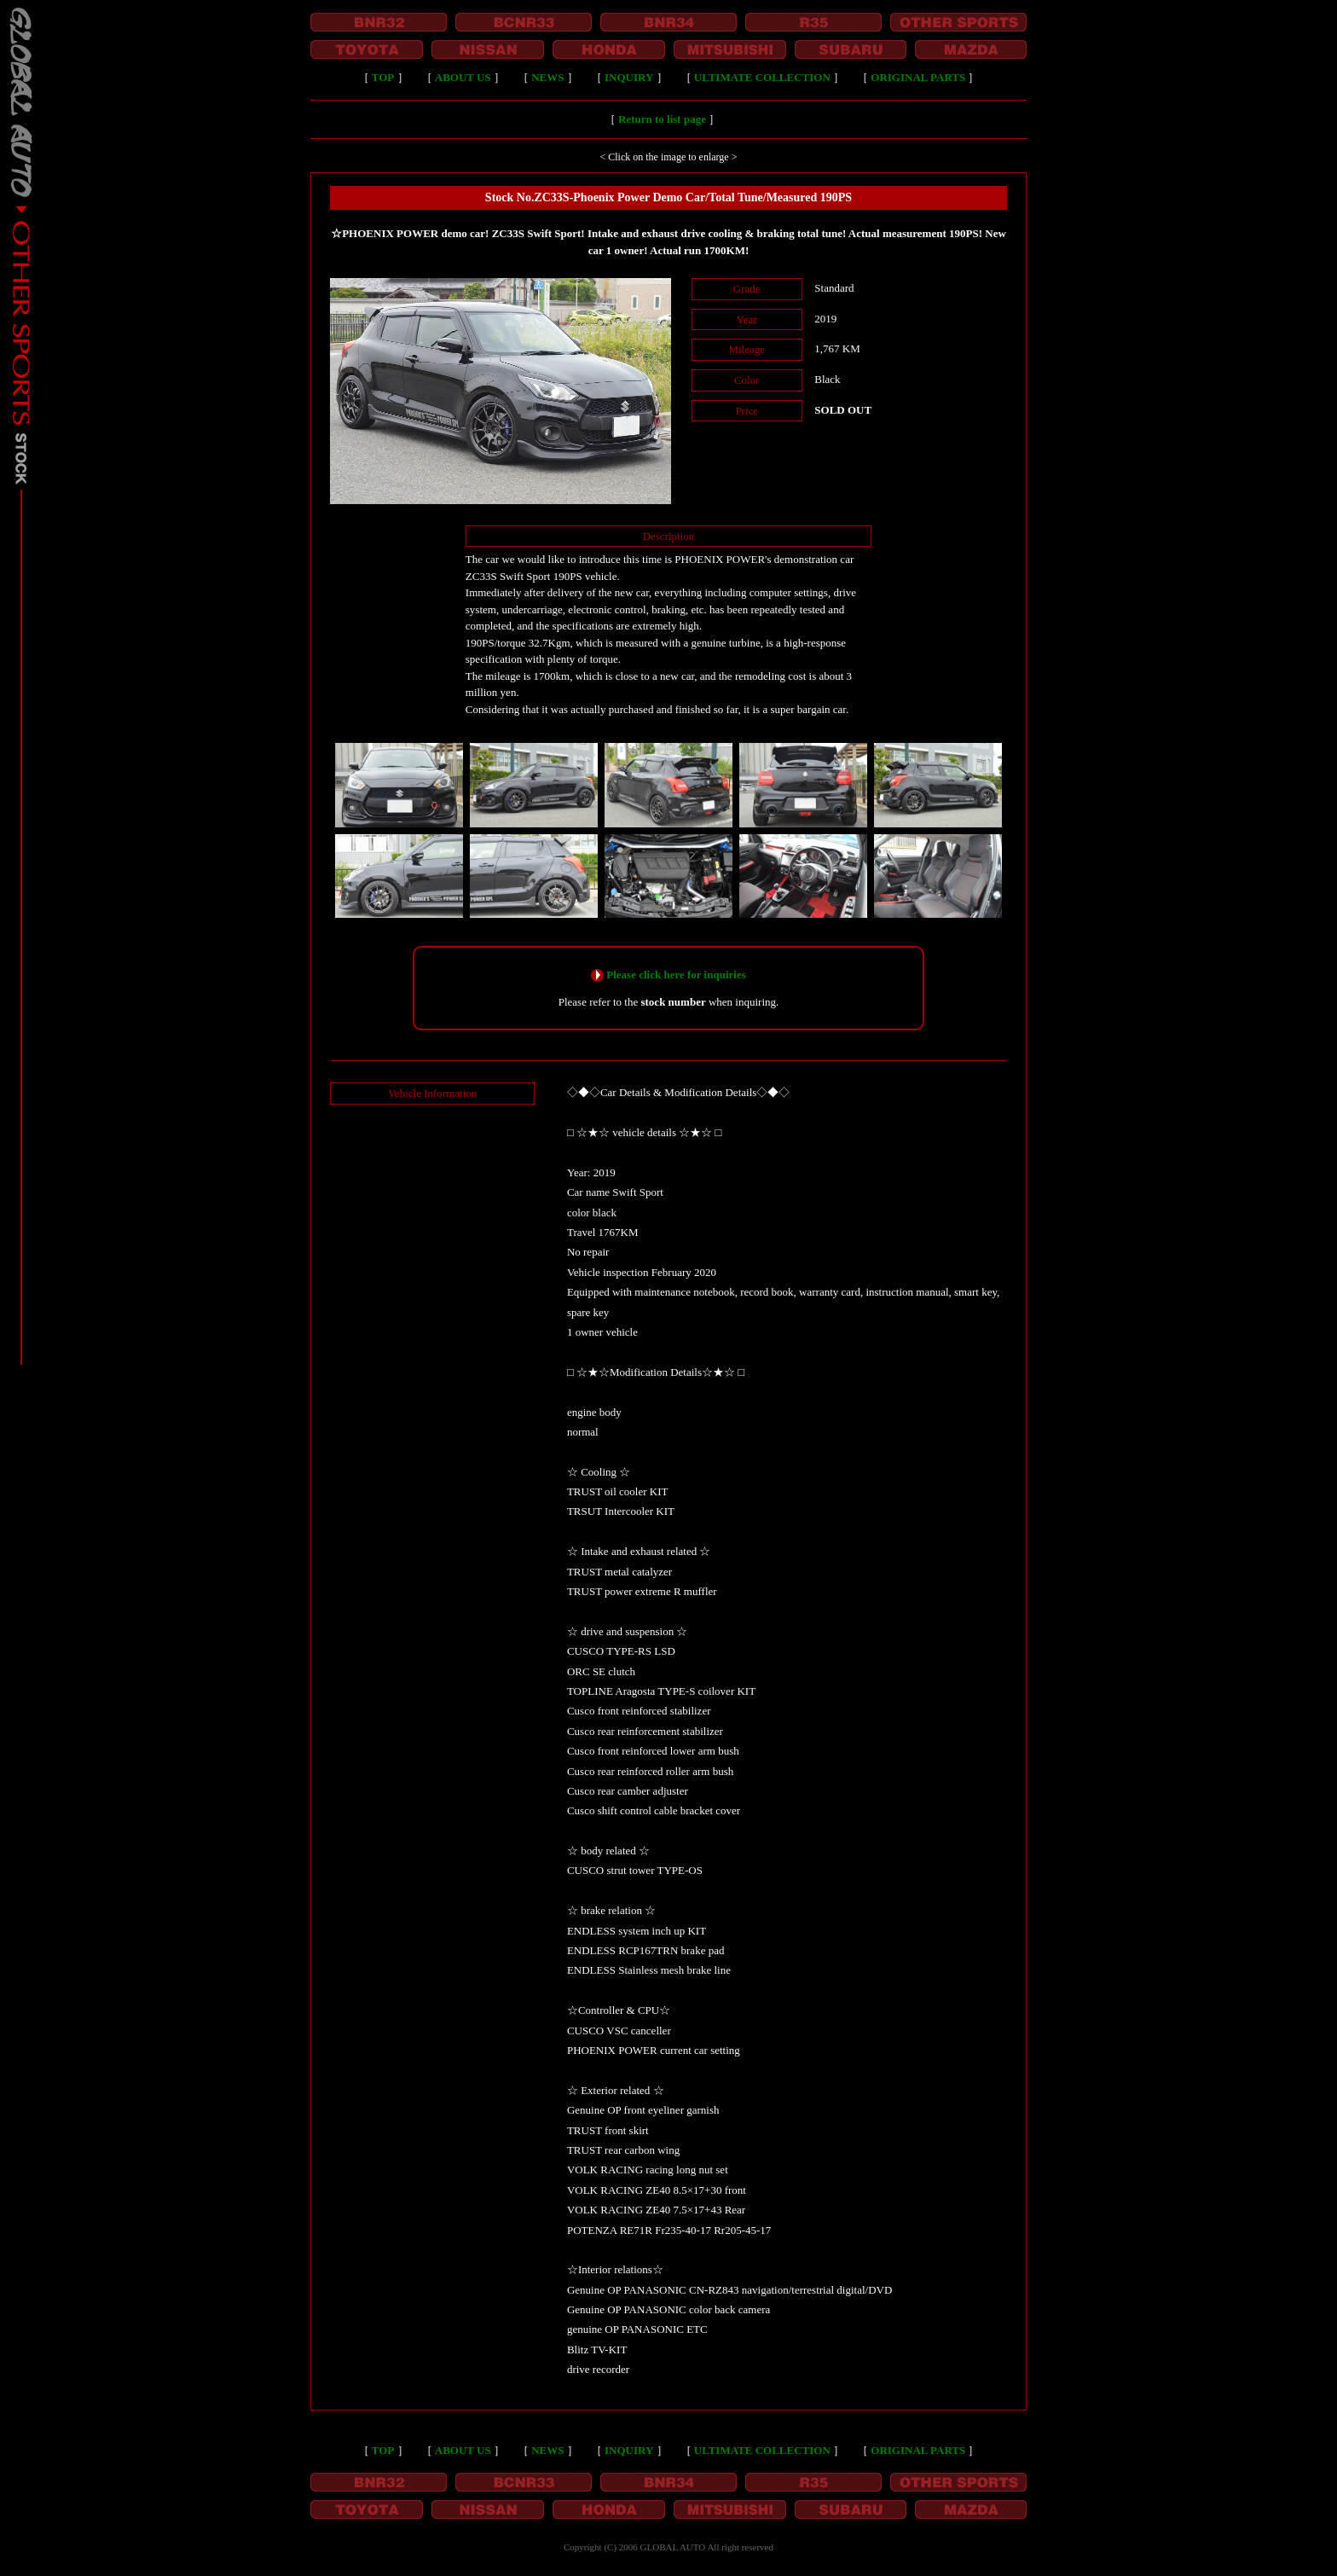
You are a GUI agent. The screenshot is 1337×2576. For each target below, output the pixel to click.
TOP (383, 77)
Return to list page (662, 119)
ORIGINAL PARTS (918, 77)
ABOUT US (463, 77)
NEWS (547, 77)
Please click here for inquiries (675, 974)
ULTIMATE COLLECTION (762, 77)
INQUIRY (629, 77)
